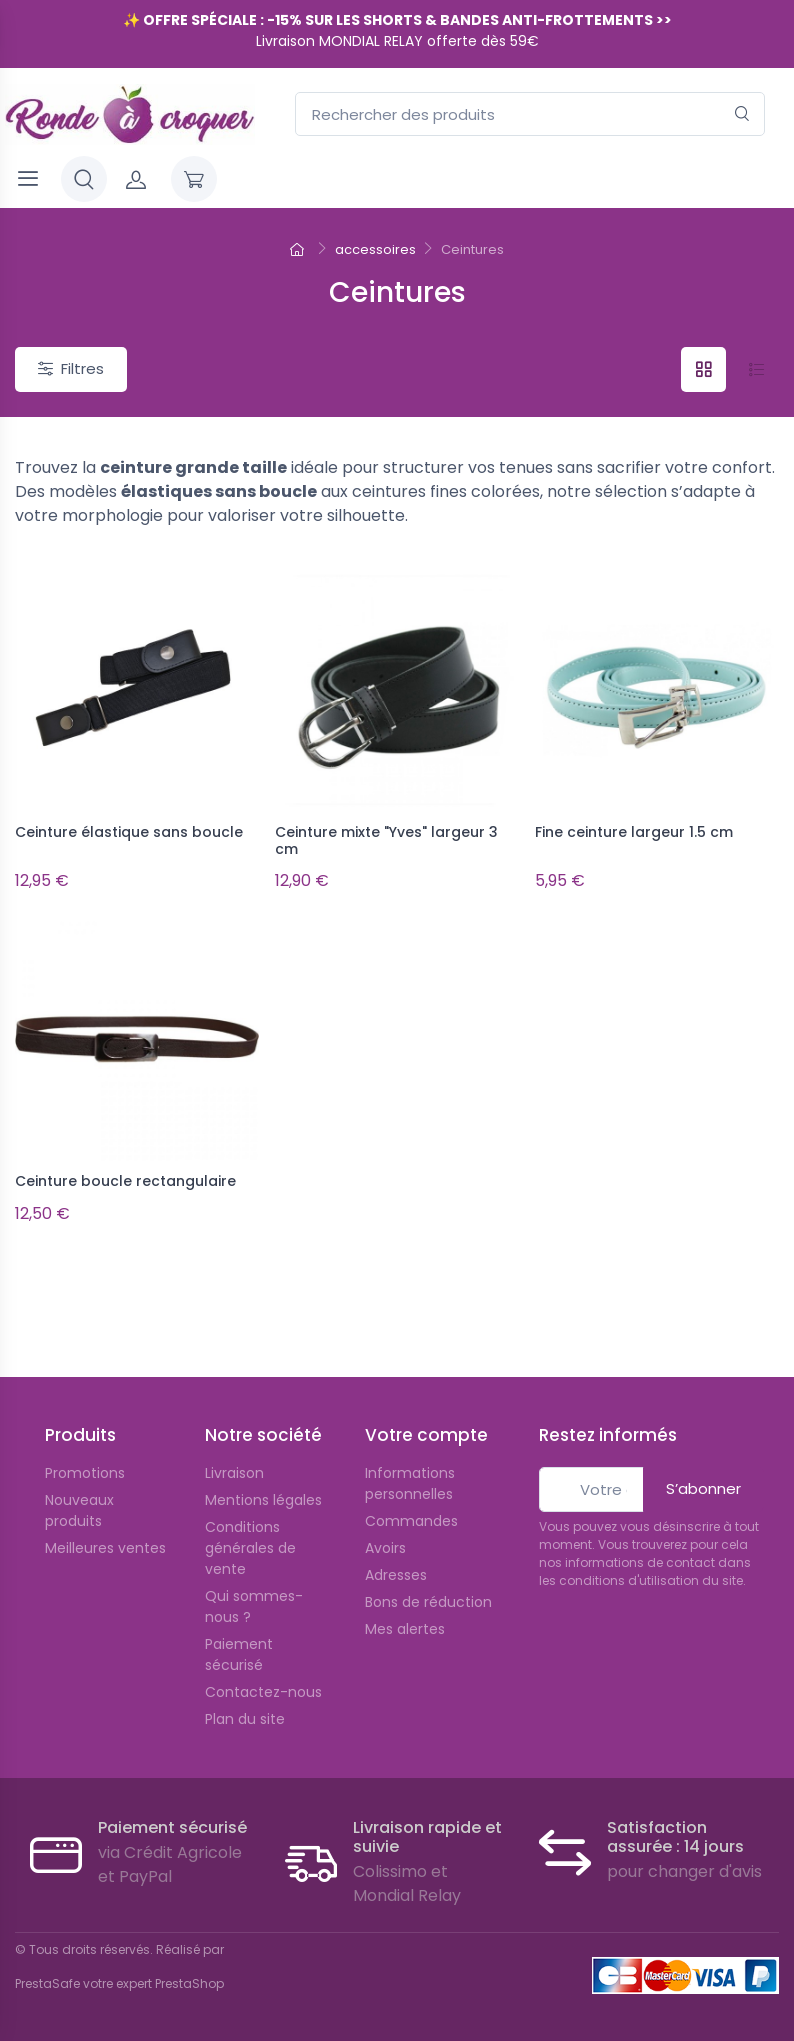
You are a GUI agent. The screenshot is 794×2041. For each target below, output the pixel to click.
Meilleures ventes (105, 1548)
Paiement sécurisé (239, 1654)
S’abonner (703, 1488)
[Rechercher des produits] (530, 114)
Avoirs (385, 1548)
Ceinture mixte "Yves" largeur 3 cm (386, 840)
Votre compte (426, 1435)
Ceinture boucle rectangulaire (125, 1181)
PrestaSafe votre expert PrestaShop (119, 1983)
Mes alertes (405, 1629)
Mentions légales (263, 1500)
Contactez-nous (263, 1692)
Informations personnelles (410, 1483)
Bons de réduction (428, 1602)
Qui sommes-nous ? (254, 1606)
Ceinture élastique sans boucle (129, 832)
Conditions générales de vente (250, 1548)
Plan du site (245, 1719)
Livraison (234, 1473)
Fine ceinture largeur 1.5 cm (634, 832)
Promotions (85, 1473)
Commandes (411, 1521)
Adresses (396, 1575)
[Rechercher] (742, 114)
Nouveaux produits (79, 1510)
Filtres (71, 368)
